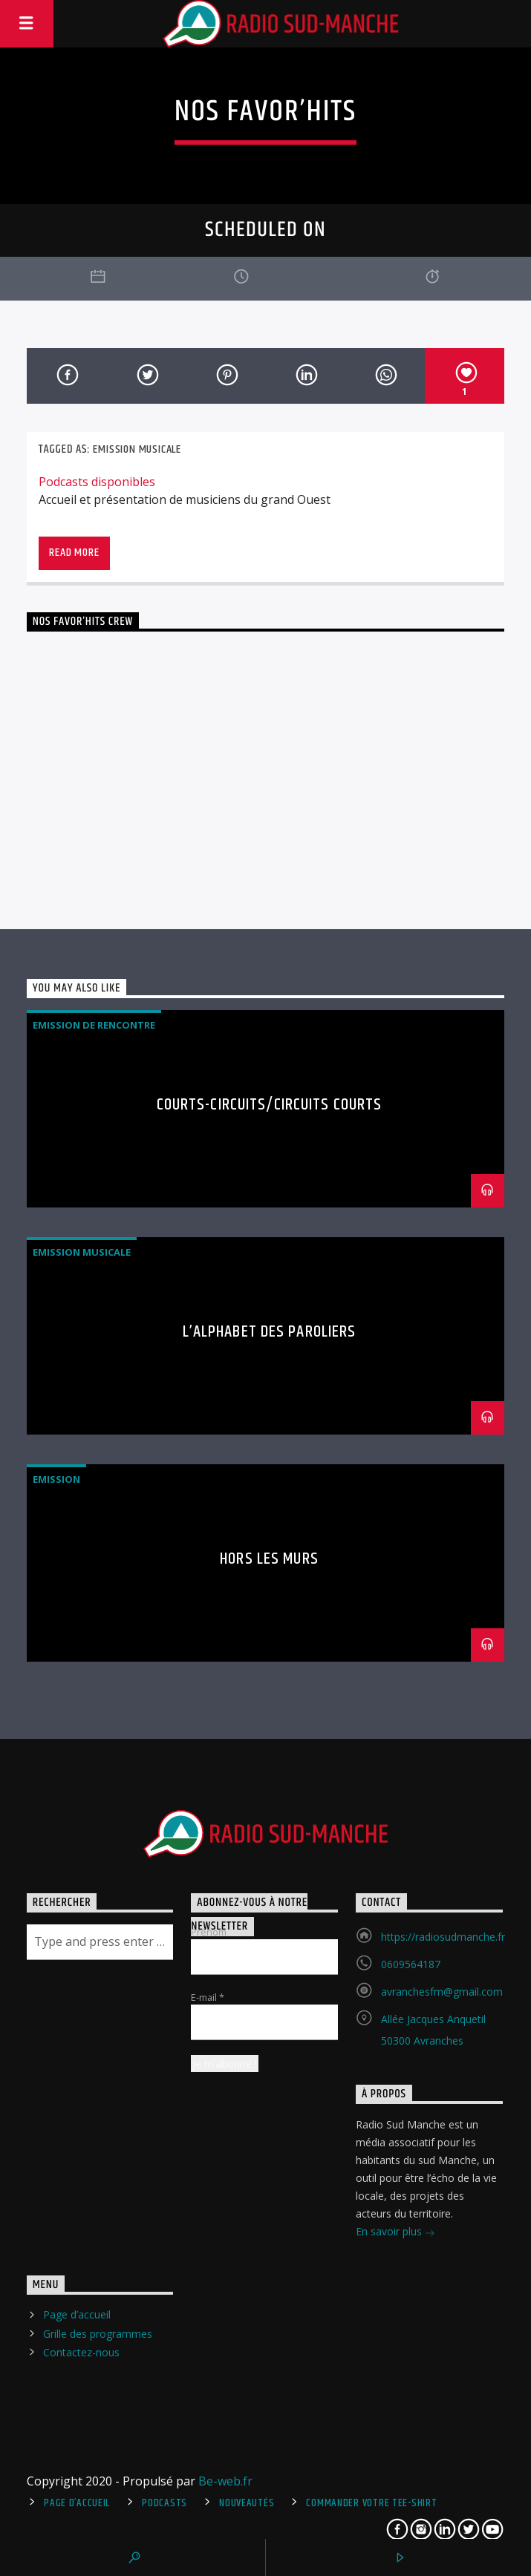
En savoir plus (395, 2232)
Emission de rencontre (94, 1025)
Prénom (209, 1931)
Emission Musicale (137, 449)
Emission (56, 1479)
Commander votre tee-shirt (371, 2503)
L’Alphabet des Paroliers (269, 1332)
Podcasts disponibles (97, 481)
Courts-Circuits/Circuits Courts (269, 1105)
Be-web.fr (225, 2481)
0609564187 (410, 1964)
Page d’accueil (77, 2314)
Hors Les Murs (269, 1559)
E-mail (207, 1997)
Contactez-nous (81, 2352)
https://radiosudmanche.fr (443, 1937)
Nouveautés (246, 2503)
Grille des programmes (97, 2334)
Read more (74, 552)
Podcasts (164, 2503)
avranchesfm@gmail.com (442, 1992)
